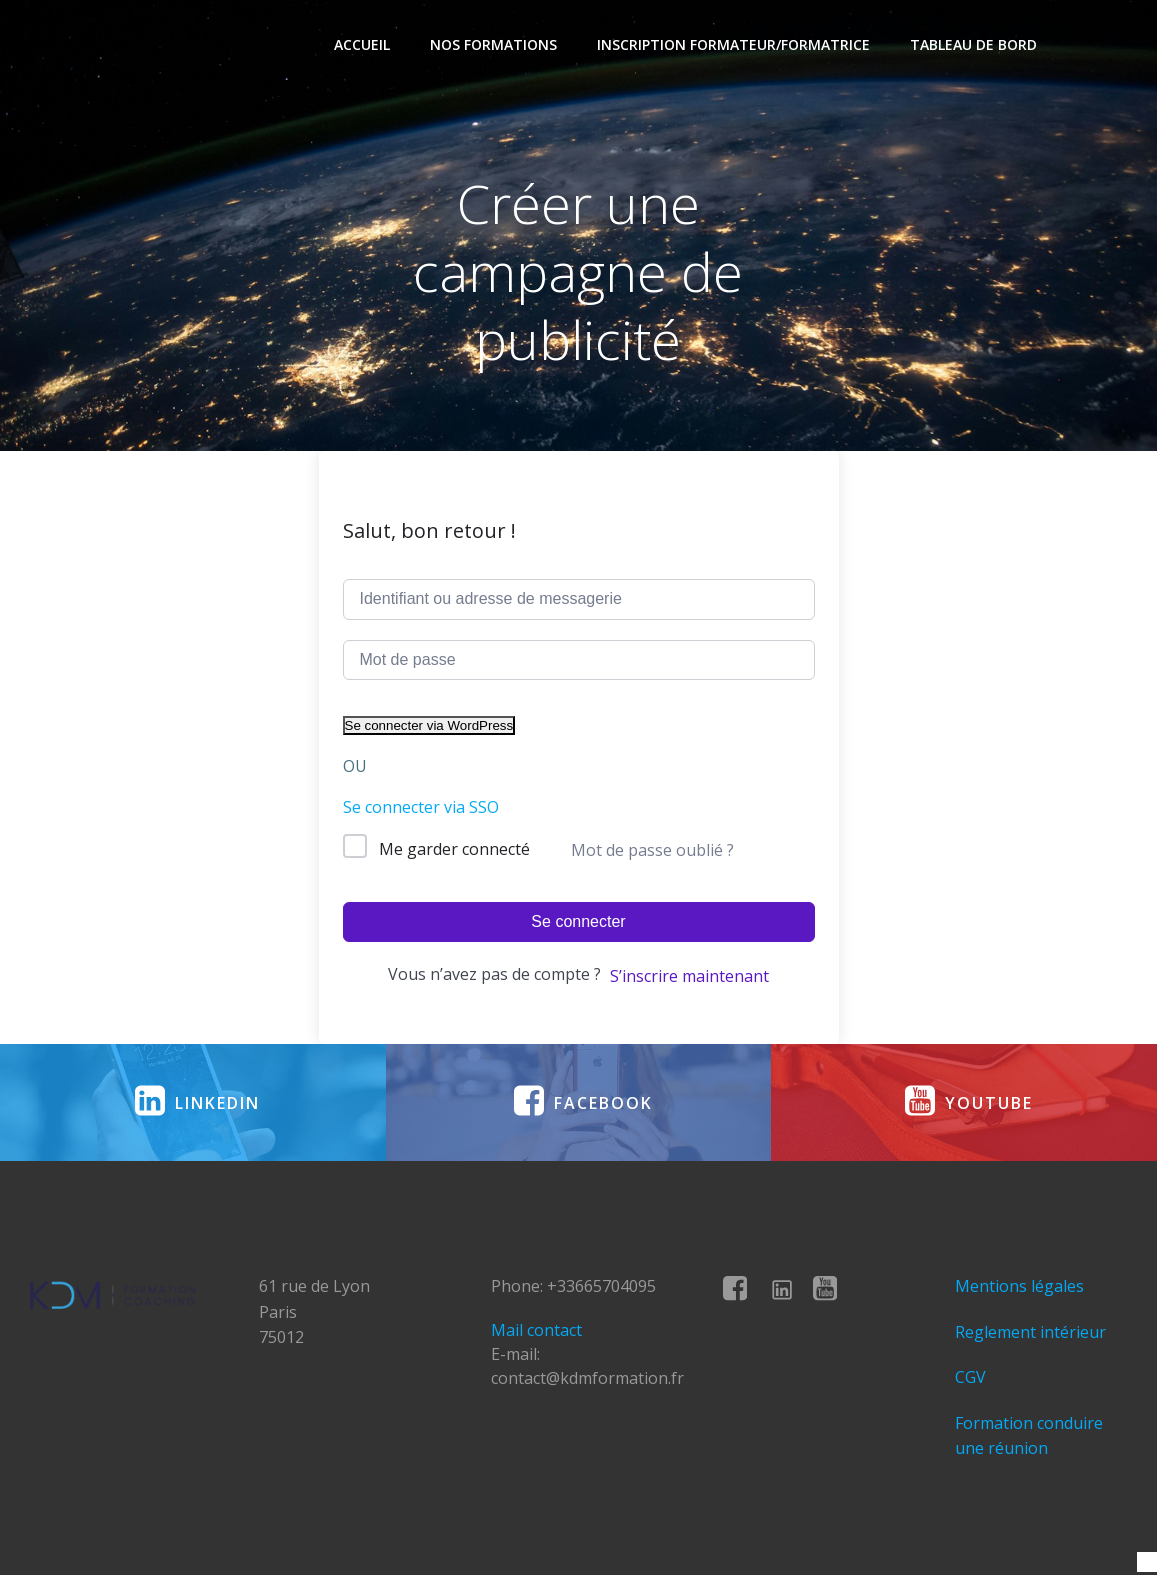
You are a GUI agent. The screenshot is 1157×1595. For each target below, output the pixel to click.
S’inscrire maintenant (689, 979)
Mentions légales (1020, 1299)
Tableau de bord (975, 45)
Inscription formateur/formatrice (735, 45)
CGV (971, 1390)
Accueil (364, 45)
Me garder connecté (454, 852)
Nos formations (495, 45)
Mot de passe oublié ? (652, 852)
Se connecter (578, 924)
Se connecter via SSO (421, 810)
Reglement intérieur (1031, 1345)
